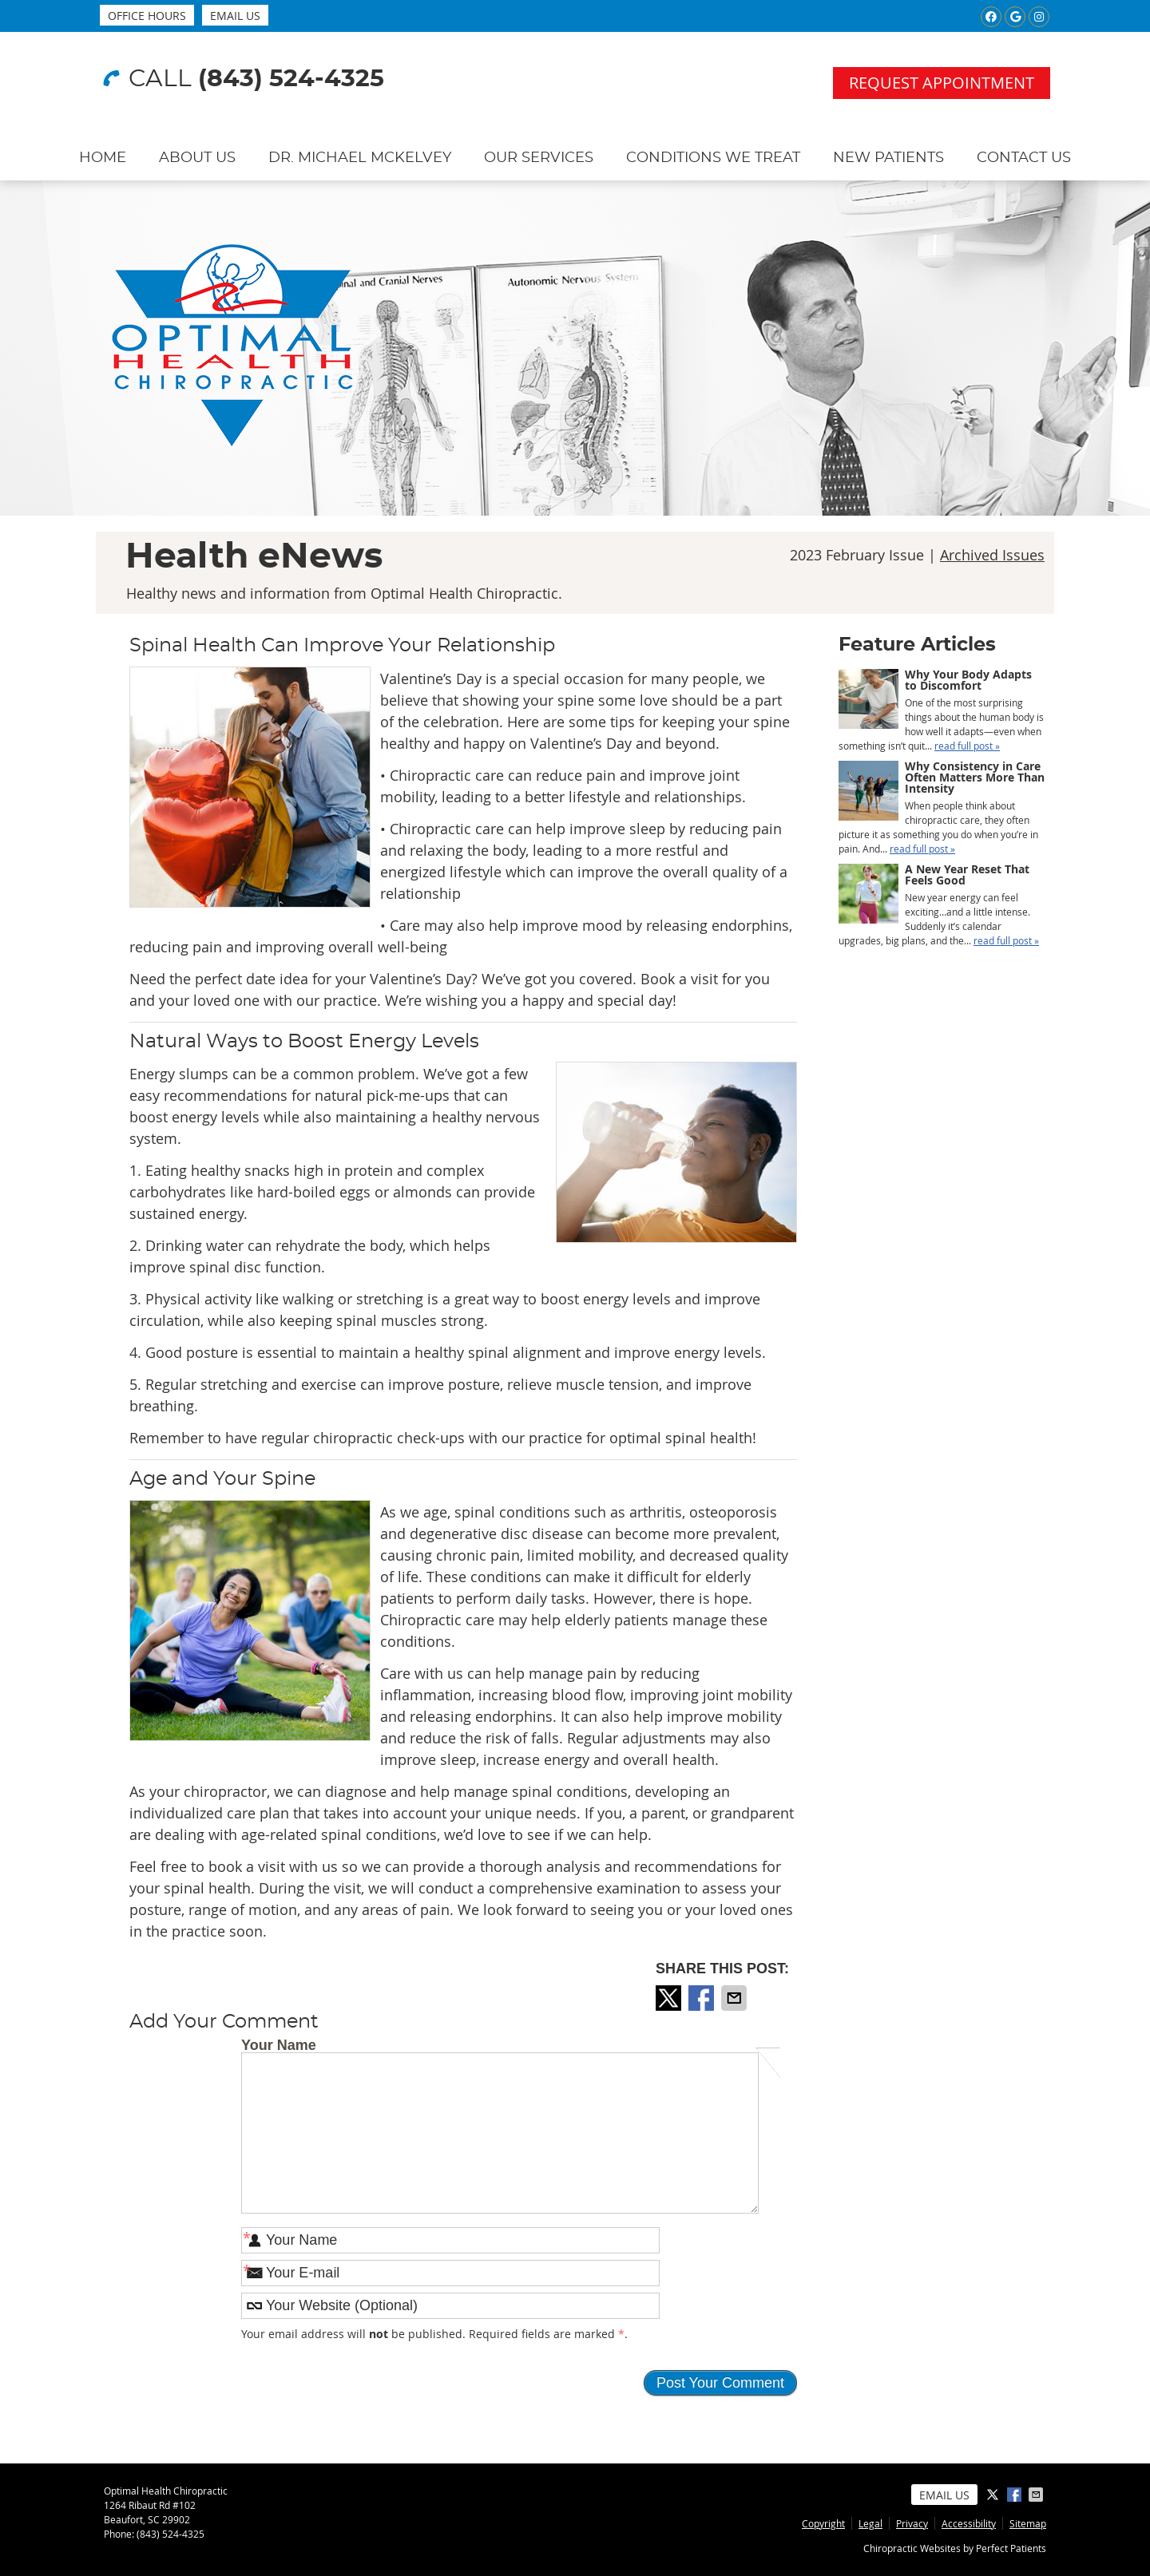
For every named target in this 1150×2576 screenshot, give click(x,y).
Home (102, 158)
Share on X (670, 1998)
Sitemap (1027, 2523)
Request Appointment (941, 82)
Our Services (538, 158)
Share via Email (735, 1998)
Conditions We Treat (713, 158)
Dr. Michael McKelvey (359, 158)
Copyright (823, 2523)
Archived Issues (992, 554)
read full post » (967, 745)
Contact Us (1024, 158)
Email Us (235, 15)
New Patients (888, 158)
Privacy (912, 2523)
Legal (870, 2523)
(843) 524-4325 (291, 79)
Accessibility (969, 2523)
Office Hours (147, 15)
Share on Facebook (702, 1998)
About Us (197, 158)
